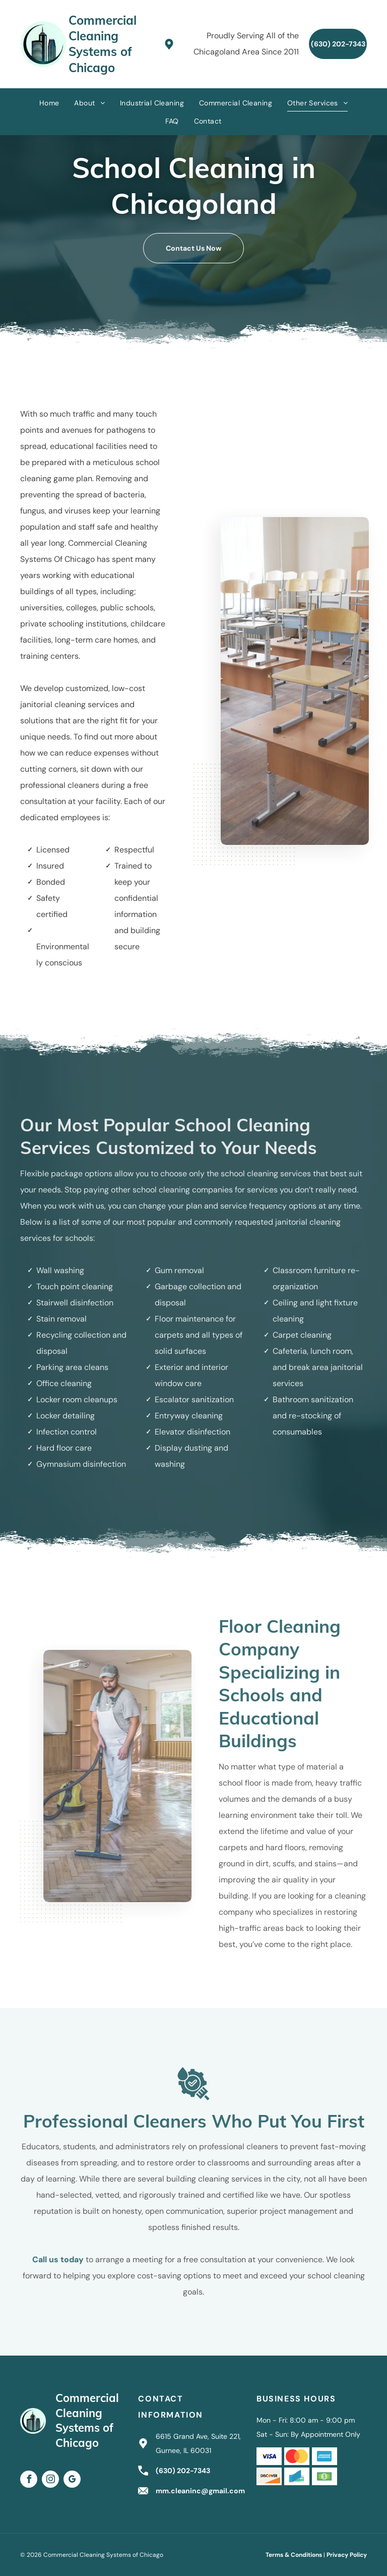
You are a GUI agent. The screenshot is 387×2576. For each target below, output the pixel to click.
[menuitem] (49, 102)
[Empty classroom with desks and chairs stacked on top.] (302, 681)
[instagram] (50, 2480)
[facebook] (28, 2480)
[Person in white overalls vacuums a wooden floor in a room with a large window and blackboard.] (110, 1776)
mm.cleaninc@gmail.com (200, 2490)
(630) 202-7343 (183, 2470)
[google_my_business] (72, 2480)
